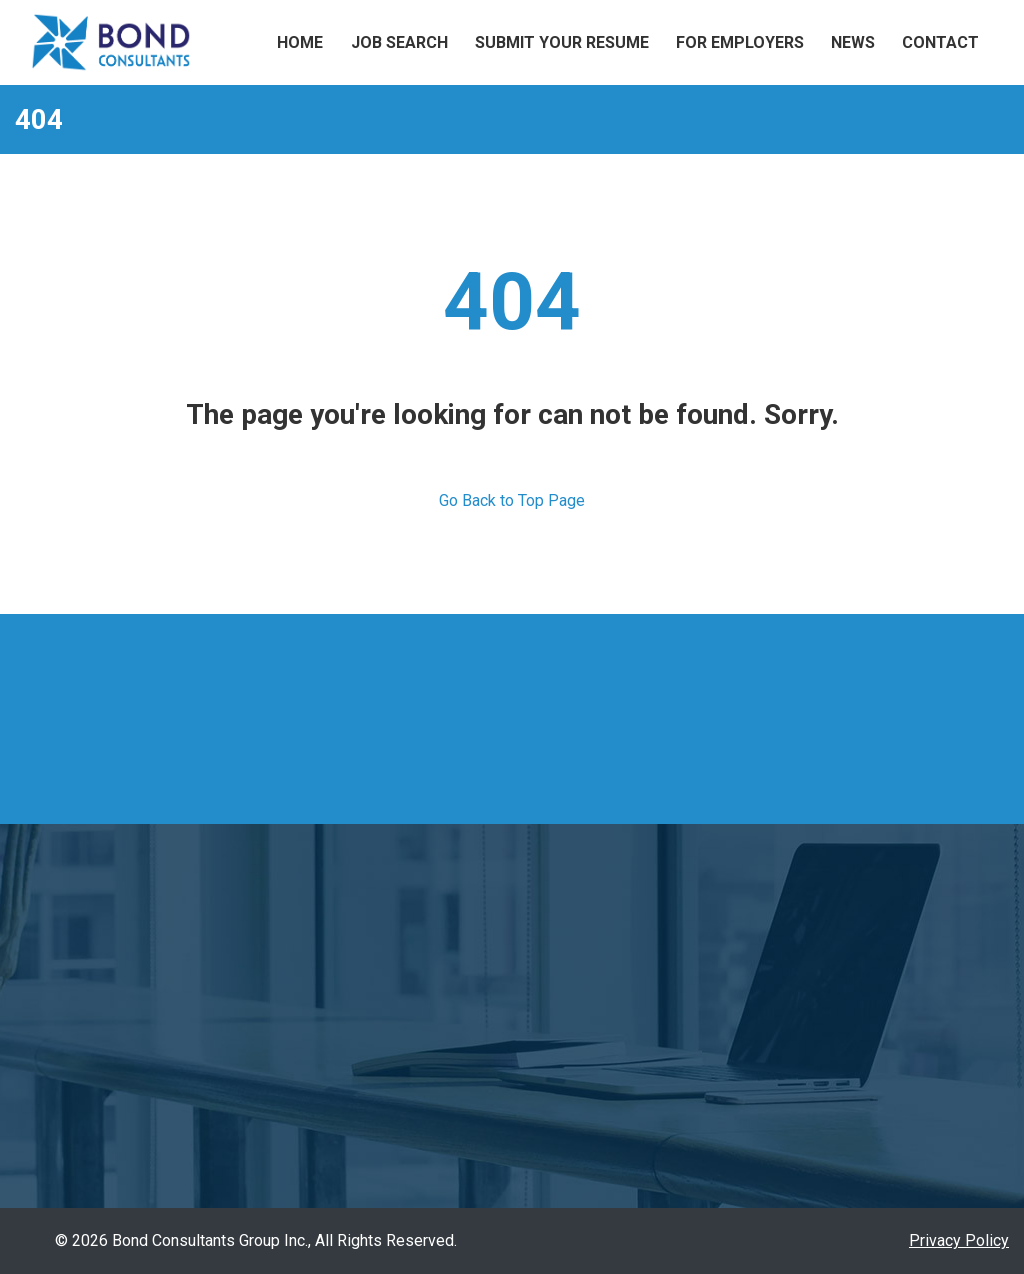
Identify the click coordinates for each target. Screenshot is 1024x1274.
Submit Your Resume (562, 42)
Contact (940, 42)
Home (300, 42)
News (853, 42)
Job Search (399, 42)
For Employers (740, 42)
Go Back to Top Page (512, 500)
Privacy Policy (959, 1240)
